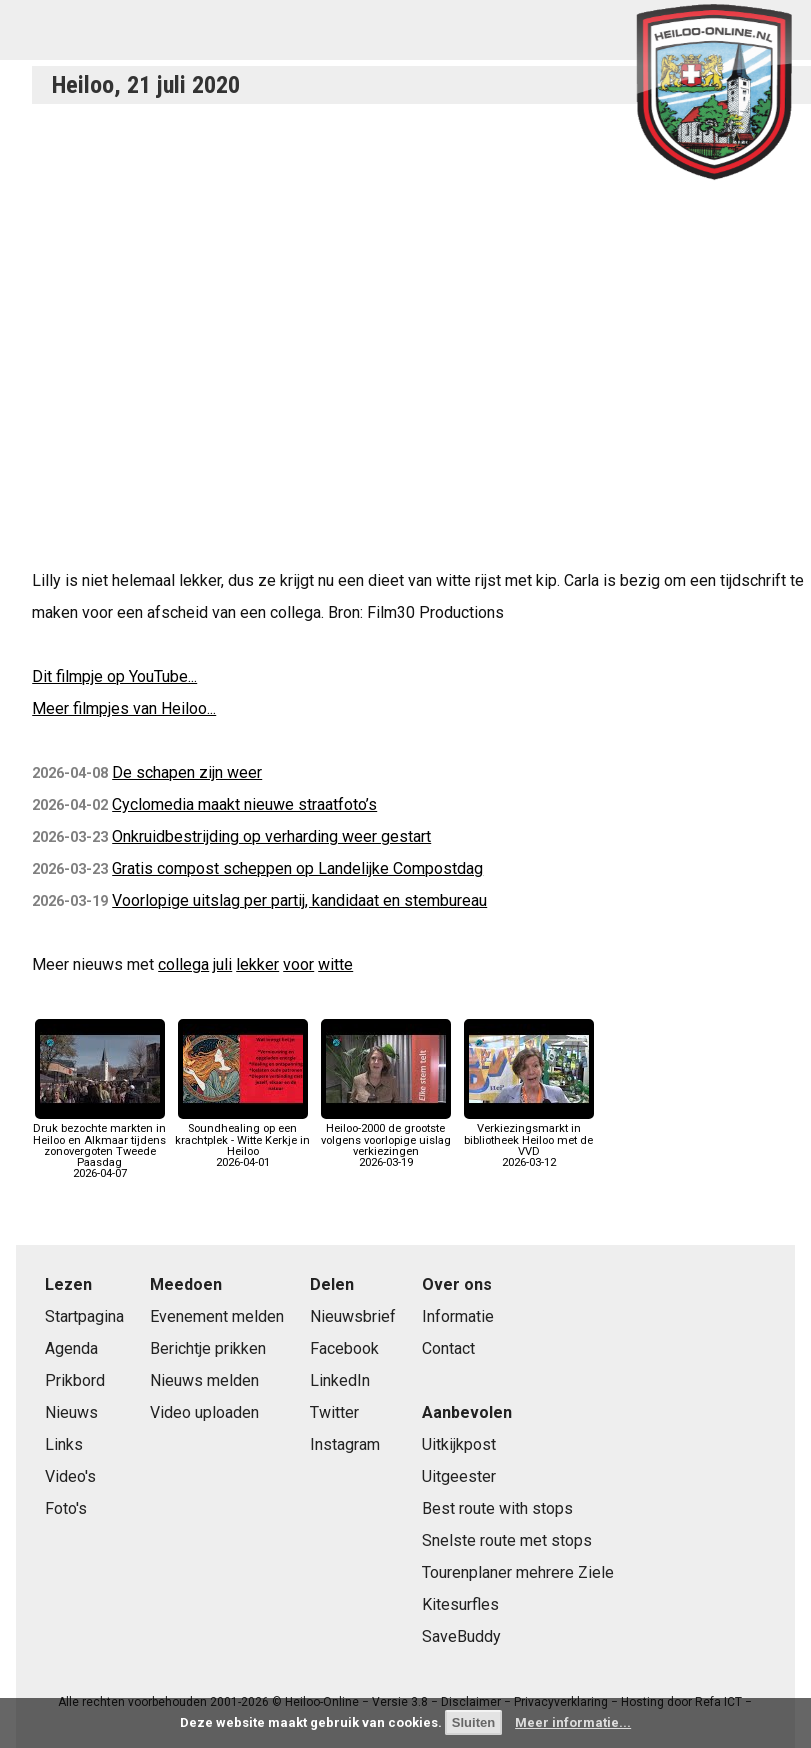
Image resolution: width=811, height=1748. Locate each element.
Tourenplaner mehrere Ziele (518, 1572)
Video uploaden (204, 1412)
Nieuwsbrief (353, 1316)
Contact (448, 1348)
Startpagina (84, 1316)
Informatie (458, 1316)
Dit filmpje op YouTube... (114, 676)
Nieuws (71, 1412)
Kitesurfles (460, 1604)
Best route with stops (497, 1508)
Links (64, 1444)
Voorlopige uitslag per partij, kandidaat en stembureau (299, 900)
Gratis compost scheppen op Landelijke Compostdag (297, 868)
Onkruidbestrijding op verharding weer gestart (271, 836)
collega (183, 964)
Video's (70, 1476)
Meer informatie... (573, 1722)
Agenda (71, 1348)
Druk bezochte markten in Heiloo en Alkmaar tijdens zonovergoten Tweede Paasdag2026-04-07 (99, 1145)
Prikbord (75, 1380)
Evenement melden (217, 1316)
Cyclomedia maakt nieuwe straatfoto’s (244, 804)
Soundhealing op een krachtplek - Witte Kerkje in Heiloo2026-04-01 (242, 1140)
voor (298, 964)
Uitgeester (459, 1476)
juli (222, 964)
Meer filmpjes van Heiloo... (124, 708)
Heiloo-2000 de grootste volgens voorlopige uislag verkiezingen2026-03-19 (386, 1140)
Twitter (334, 1412)
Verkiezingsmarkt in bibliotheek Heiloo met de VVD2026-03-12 (529, 1140)
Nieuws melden (204, 1380)
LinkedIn (340, 1380)
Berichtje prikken (208, 1348)
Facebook (344, 1348)
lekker (257, 964)
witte (335, 964)
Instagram (345, 1444)
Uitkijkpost (459, 1444)
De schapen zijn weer (187, 772)
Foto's (66, 1508)
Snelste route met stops (507, 1540)
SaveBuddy (461, 1636)
